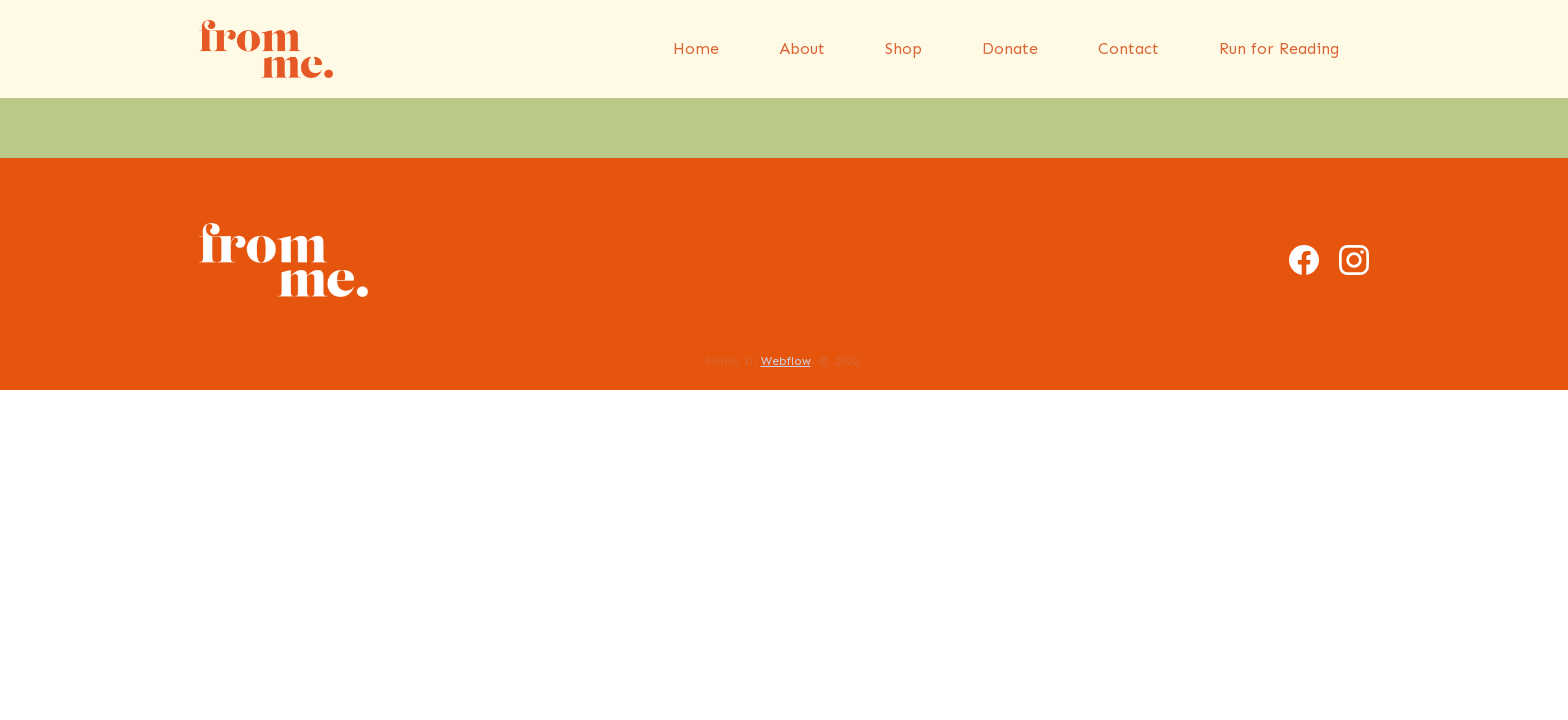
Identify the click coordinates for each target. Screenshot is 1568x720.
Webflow (786, 361)
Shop (903, 48)
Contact (1128, 48)
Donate (1010, 48)
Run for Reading (1279, 48)
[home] (266, 49)
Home (696, 48)
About (802, 48)
